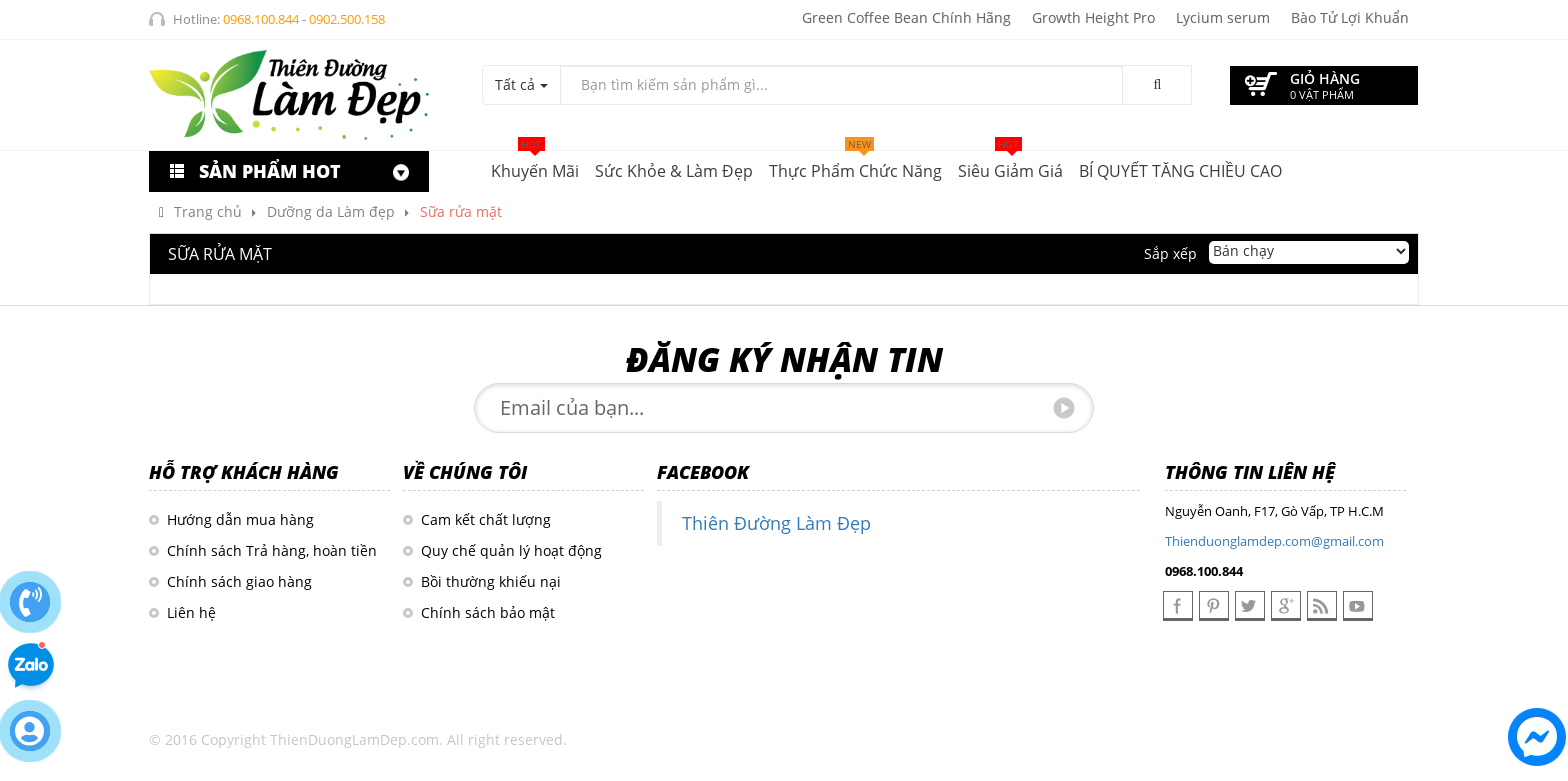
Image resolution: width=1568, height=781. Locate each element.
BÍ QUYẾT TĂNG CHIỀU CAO (1180, 171)
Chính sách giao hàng (239, 581)
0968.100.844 (261, 19)
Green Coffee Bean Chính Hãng (906, 17)
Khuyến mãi (535, 167)
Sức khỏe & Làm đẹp (674, 171)
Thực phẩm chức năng (855, 167)
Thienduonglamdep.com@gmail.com (1274, 541)
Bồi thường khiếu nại (491, 581)
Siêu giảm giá (1010, 167)
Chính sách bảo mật (488, 612)
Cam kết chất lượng (486, 519)
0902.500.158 (347, 19)
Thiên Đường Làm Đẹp (776, 523)
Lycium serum (1223, 17)
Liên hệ (191, 612)
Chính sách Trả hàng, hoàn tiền (272, 550)
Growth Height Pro (1093, 17)
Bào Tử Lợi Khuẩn (1350, 17)
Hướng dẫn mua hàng (240, 519)
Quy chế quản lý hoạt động (511, 550)
